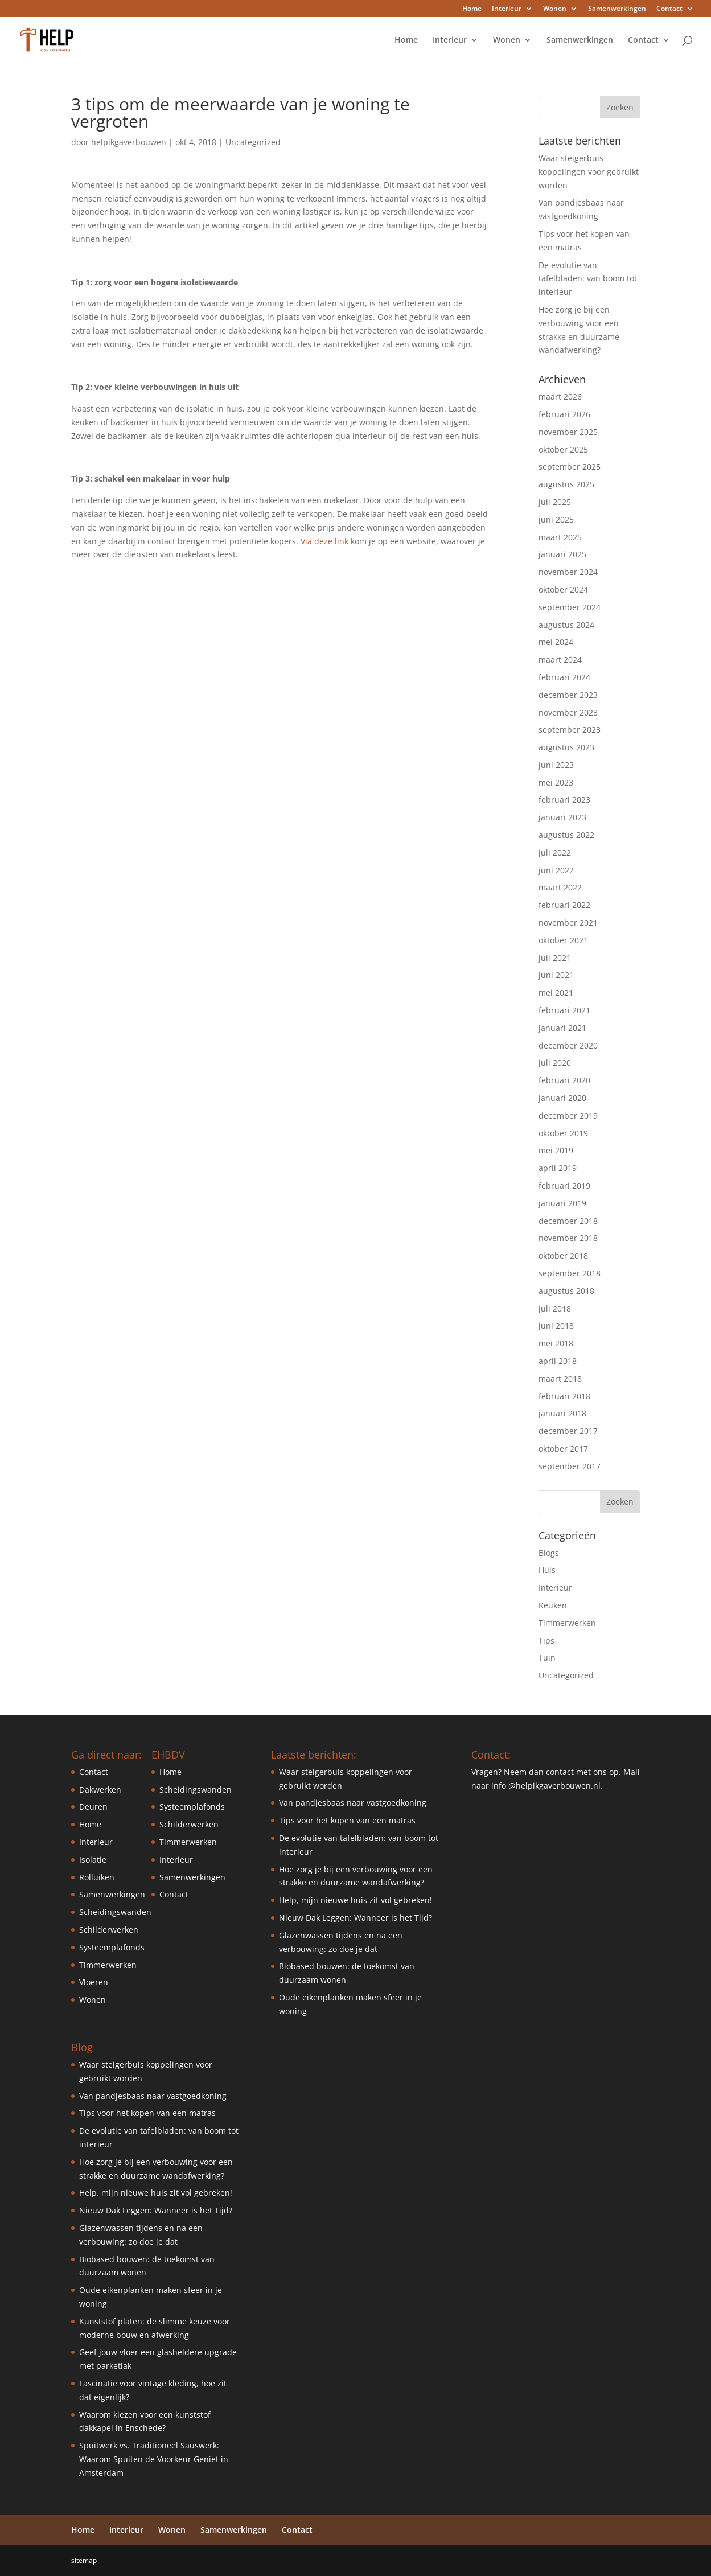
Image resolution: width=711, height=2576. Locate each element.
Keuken (553, 1605)
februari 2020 (564, 1080)
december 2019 (568, 1115)
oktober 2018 (563, 1255)
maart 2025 (560, 537)
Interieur (506, 9)
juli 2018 (555, 1308)
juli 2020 (555, 1062)
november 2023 (568, 712)
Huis (547, 1569)
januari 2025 (562, 554)
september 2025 (570, 466)
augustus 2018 (566, 1290)
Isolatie (92, 1859)
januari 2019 (562, 1203)
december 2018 (568, 1220)
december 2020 (568, 1045)
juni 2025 (556, 519)
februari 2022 (564, 904)
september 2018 (570, 1273)
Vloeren (93, 1982)
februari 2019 (564, 1185)
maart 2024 (560, 659)
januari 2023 (562, 817)
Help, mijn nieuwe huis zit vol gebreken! (155, 2192)
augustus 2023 (566, 747)
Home (472, 9)
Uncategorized (253, 142)
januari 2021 (562, 1027)
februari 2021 (564, 1010)
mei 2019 (556, 1150)
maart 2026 (560, 396)
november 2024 (568, 571)
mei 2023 (556, 782)
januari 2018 (562, 1413)
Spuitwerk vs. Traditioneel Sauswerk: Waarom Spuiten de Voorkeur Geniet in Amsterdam (153, 2459)
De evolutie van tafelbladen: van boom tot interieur (588, 279)
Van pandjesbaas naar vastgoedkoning (153, 2095)
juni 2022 (556, 870)
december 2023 (568, 694)
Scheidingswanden (115, 1912)
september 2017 (570, 1466)
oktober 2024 (563, 589)
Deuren (93, 1806)
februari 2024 (564, 677)
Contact (669, 9)
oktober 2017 (563, 1448)
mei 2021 (556, 992)
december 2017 (568, 1430)
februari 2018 (564, 1396)
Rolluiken (96, 1877)
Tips (546, 1640)
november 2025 (568, 431)
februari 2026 (564, 414)
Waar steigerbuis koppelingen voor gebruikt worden (589, 172)
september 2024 (570, 607)
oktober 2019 (563, 1133)
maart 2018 (560, 1378)
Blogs (549, 1552)
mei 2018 (556, 1343)
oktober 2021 (563, 940)
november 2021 (568, 922)
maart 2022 (560, 887)
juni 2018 (556, 1325)
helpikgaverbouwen (128, 142)
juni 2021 (556, 974)
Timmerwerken (567, 1622)
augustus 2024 (566, 624)
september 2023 (570, 729)
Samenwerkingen (617, 9)
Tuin (547, 1657)
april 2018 (558, 1360)
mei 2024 (556, 641)
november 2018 (568, 1237)
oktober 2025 (563, 449)
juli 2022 (555, 852)
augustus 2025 (566, 484)
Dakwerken (100, 1789)
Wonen (554, 9)
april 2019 (558, 1167)
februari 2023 (564, 799)
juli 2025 (555, 501)
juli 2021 (555, 957)
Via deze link (324, 541)
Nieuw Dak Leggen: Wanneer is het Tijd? (155, 2210)
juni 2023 (556, 764)
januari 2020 (562, 1097)
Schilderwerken (108, 1929)
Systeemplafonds (112, 1947)
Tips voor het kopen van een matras (147, 2112)
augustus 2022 (566, 834)
